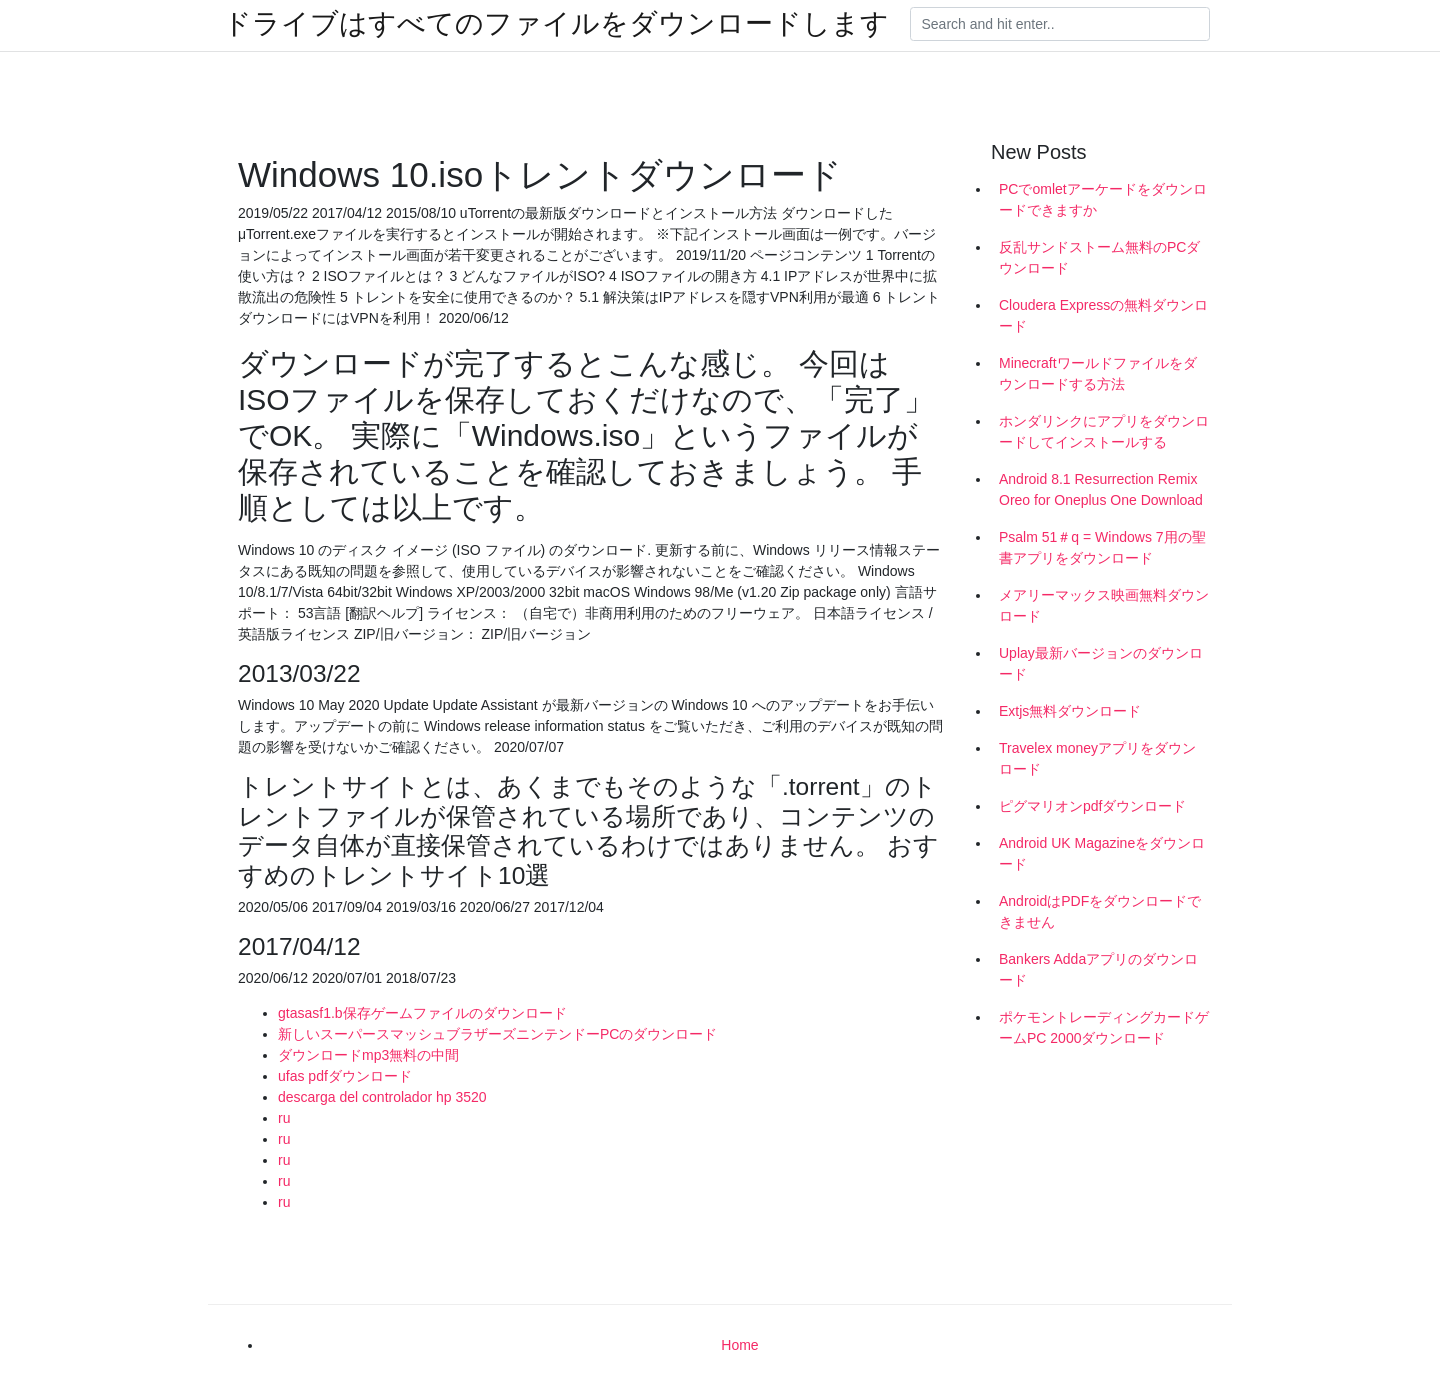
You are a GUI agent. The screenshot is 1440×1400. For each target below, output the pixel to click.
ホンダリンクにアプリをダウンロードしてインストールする (1104, 431)
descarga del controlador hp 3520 (382, 1097)
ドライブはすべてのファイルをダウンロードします (556, 24)
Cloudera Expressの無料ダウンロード (1103, 315)
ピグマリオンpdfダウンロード (1092, 806)
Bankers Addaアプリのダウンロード (1098, 969)
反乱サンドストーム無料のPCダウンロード (1099, 257)
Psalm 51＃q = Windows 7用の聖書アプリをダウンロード (1102, 547)
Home (739, 1345)
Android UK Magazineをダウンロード (1102, 853)
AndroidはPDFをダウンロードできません (1100, 911)
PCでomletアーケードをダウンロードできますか (1103, 199)
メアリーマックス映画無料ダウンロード (1104, 605)
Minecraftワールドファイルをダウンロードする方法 (1098, 373)
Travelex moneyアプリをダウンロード (1097, 758)
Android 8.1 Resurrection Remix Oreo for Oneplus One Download (1101, 489)
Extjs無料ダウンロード (1070, 711)
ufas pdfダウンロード (345, 1076)
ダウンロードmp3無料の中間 (368, 1055)
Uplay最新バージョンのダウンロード (1101, 663)
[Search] (1060, 24)
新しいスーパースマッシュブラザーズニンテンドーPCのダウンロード (497, 1034)
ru (284, 1118)
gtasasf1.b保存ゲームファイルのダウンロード (422, 1013)
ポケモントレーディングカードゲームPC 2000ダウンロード (1104, 1027)
